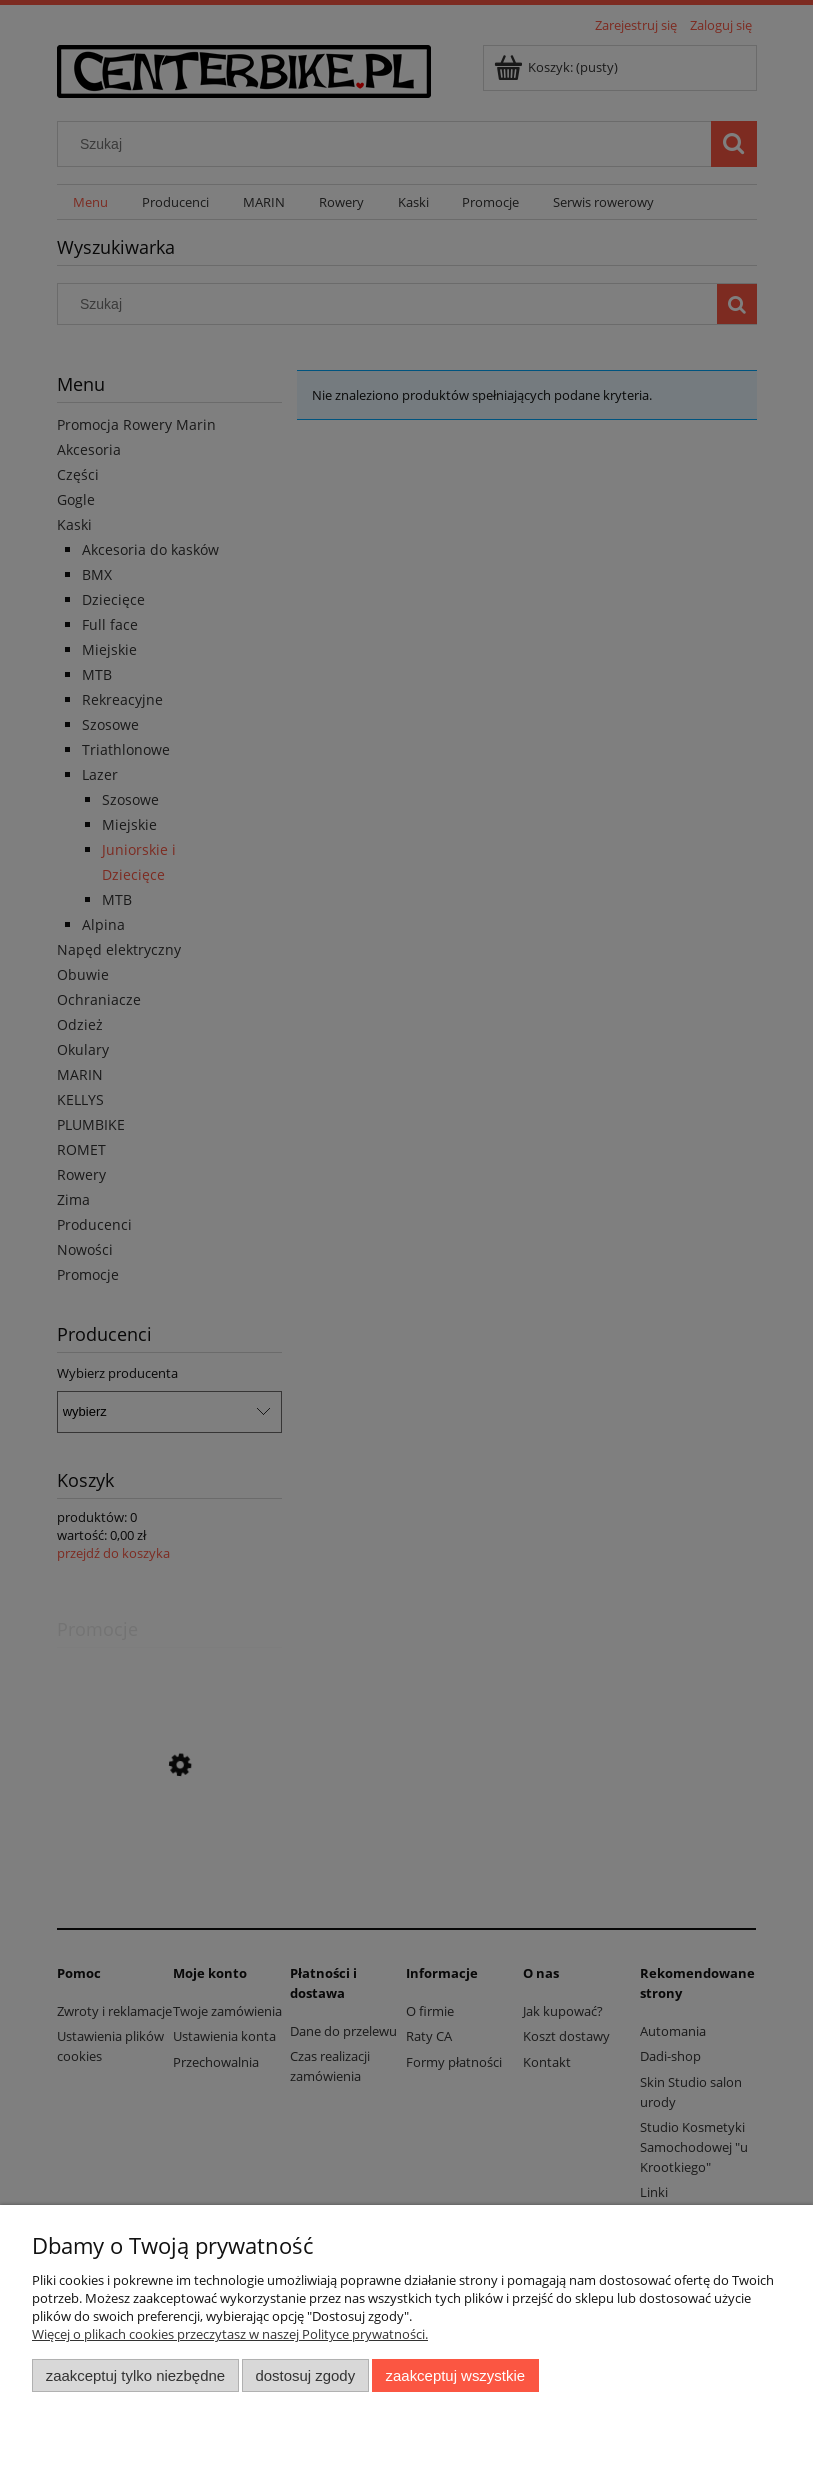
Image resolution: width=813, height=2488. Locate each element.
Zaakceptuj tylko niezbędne (135, 2375)
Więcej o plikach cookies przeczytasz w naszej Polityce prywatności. (230, 2334)
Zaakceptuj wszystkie (455, 2375)
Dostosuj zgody (305, 2375)
